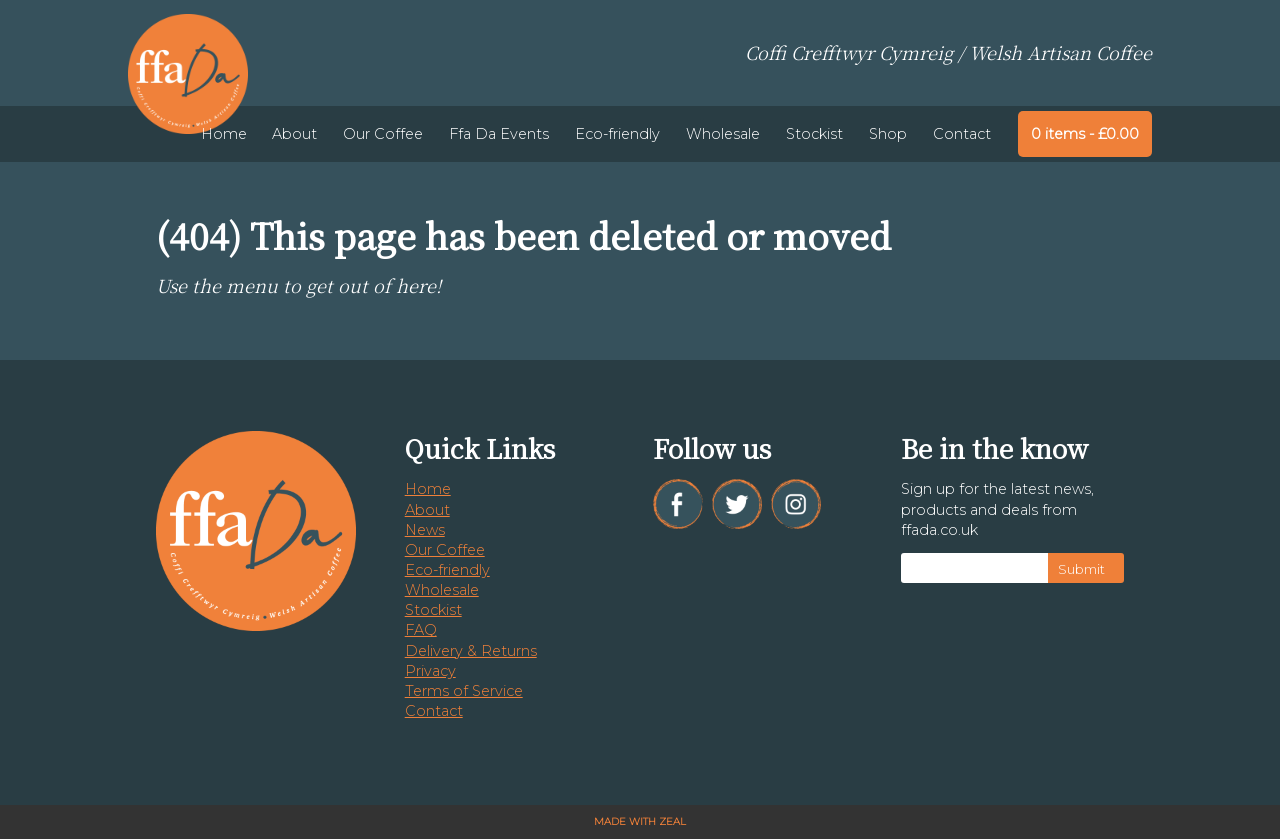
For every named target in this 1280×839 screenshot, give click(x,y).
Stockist (814, 134)
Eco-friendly (617, 134)
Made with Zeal (640, 821)
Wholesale (723, 134)
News (425, 530)
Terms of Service (464, 691)
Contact (962, 134)
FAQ (421, 630)
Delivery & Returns (471, 651)
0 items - (1085, 134)
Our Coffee (383, 134)
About (294, 134)
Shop (888, 134)
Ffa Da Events (499, 134)
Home (224, 134)
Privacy (430, 671)
